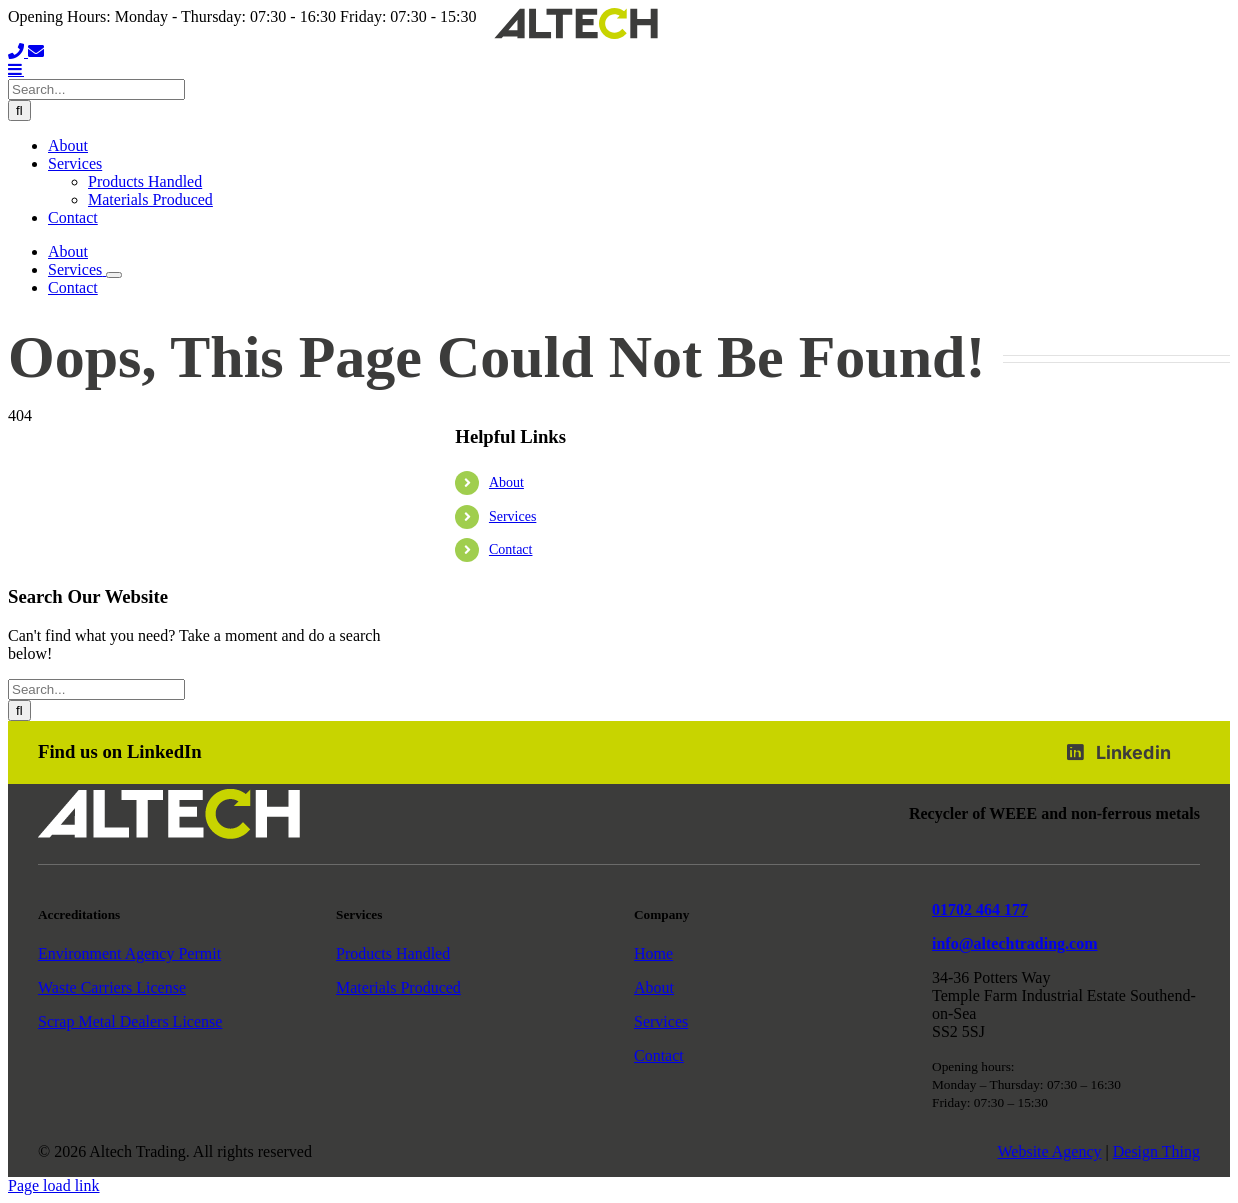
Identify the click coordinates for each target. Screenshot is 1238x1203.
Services (512, 516)
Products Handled (393, 953)
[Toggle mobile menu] (16, 69)
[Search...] (96, 89)
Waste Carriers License (112, 987)
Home (653, 953)
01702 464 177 (980, 909)
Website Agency (1050, 1151)
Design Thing (1156, 1151)
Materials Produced (398, 987)
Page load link (54, 1185)
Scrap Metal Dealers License (130, 1021)
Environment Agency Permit (129, 953)
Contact (511, 549)
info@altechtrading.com (1015, 943)
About (506, 482)
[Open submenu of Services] (114, 275)
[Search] (19, 110)
